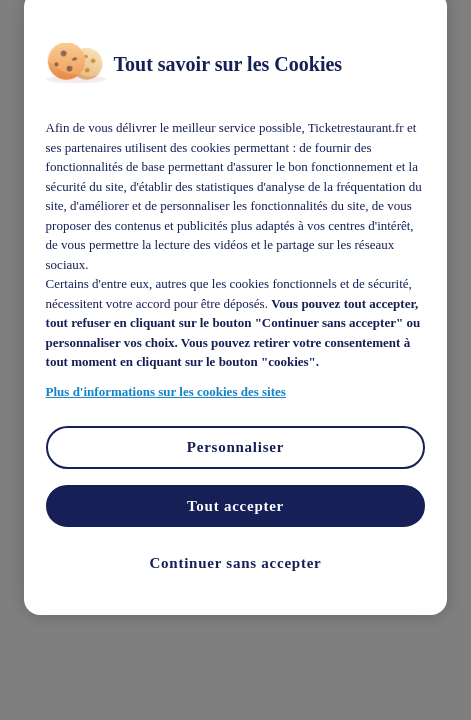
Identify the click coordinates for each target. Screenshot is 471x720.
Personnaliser (235, 447)
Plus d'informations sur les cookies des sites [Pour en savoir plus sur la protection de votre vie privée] (166, 390)
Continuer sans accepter (236, 563)
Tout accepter (235, 505)
